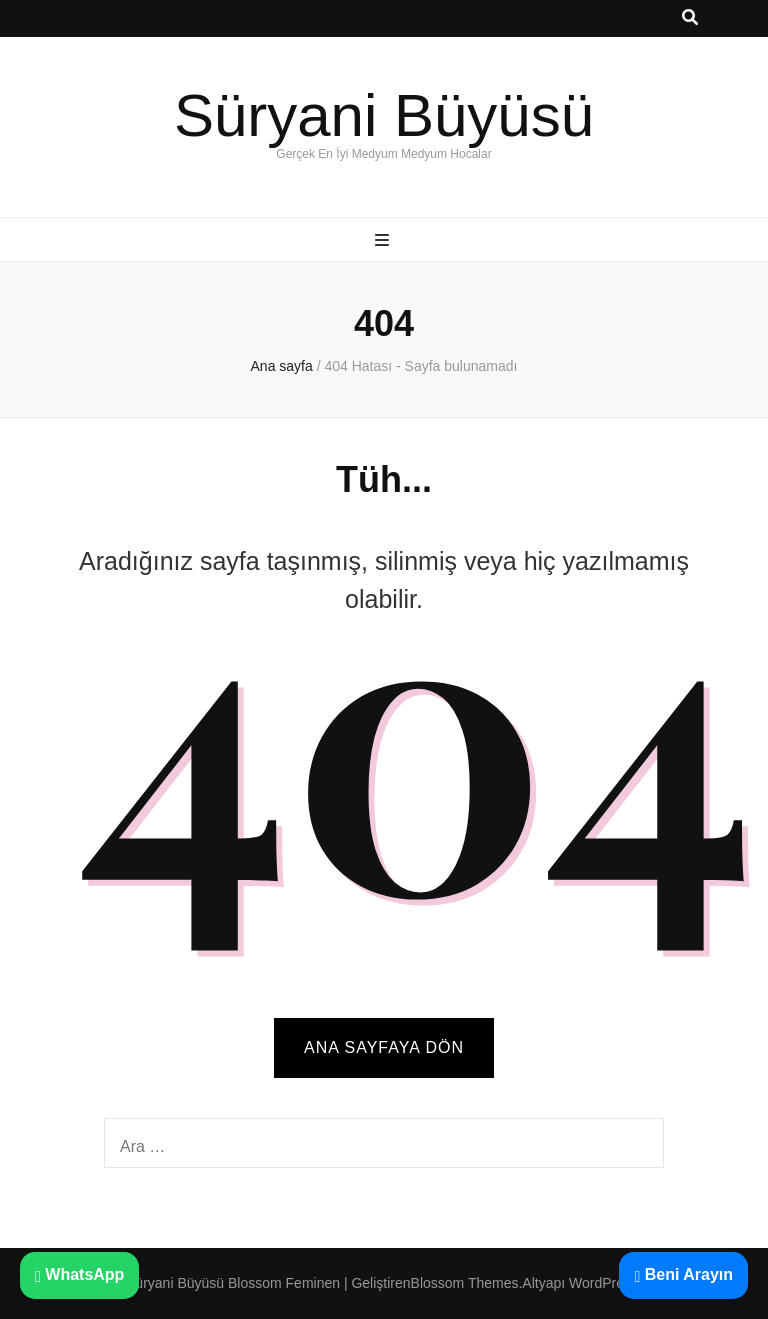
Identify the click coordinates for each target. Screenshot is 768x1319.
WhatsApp (79, 1274)
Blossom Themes (465, 1283)
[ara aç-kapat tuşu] (690, 18)
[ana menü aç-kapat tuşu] (384, 241)
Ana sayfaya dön (384, 1047)
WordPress (603, 1283)
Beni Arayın (683, 1274)
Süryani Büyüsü (384, 115)
